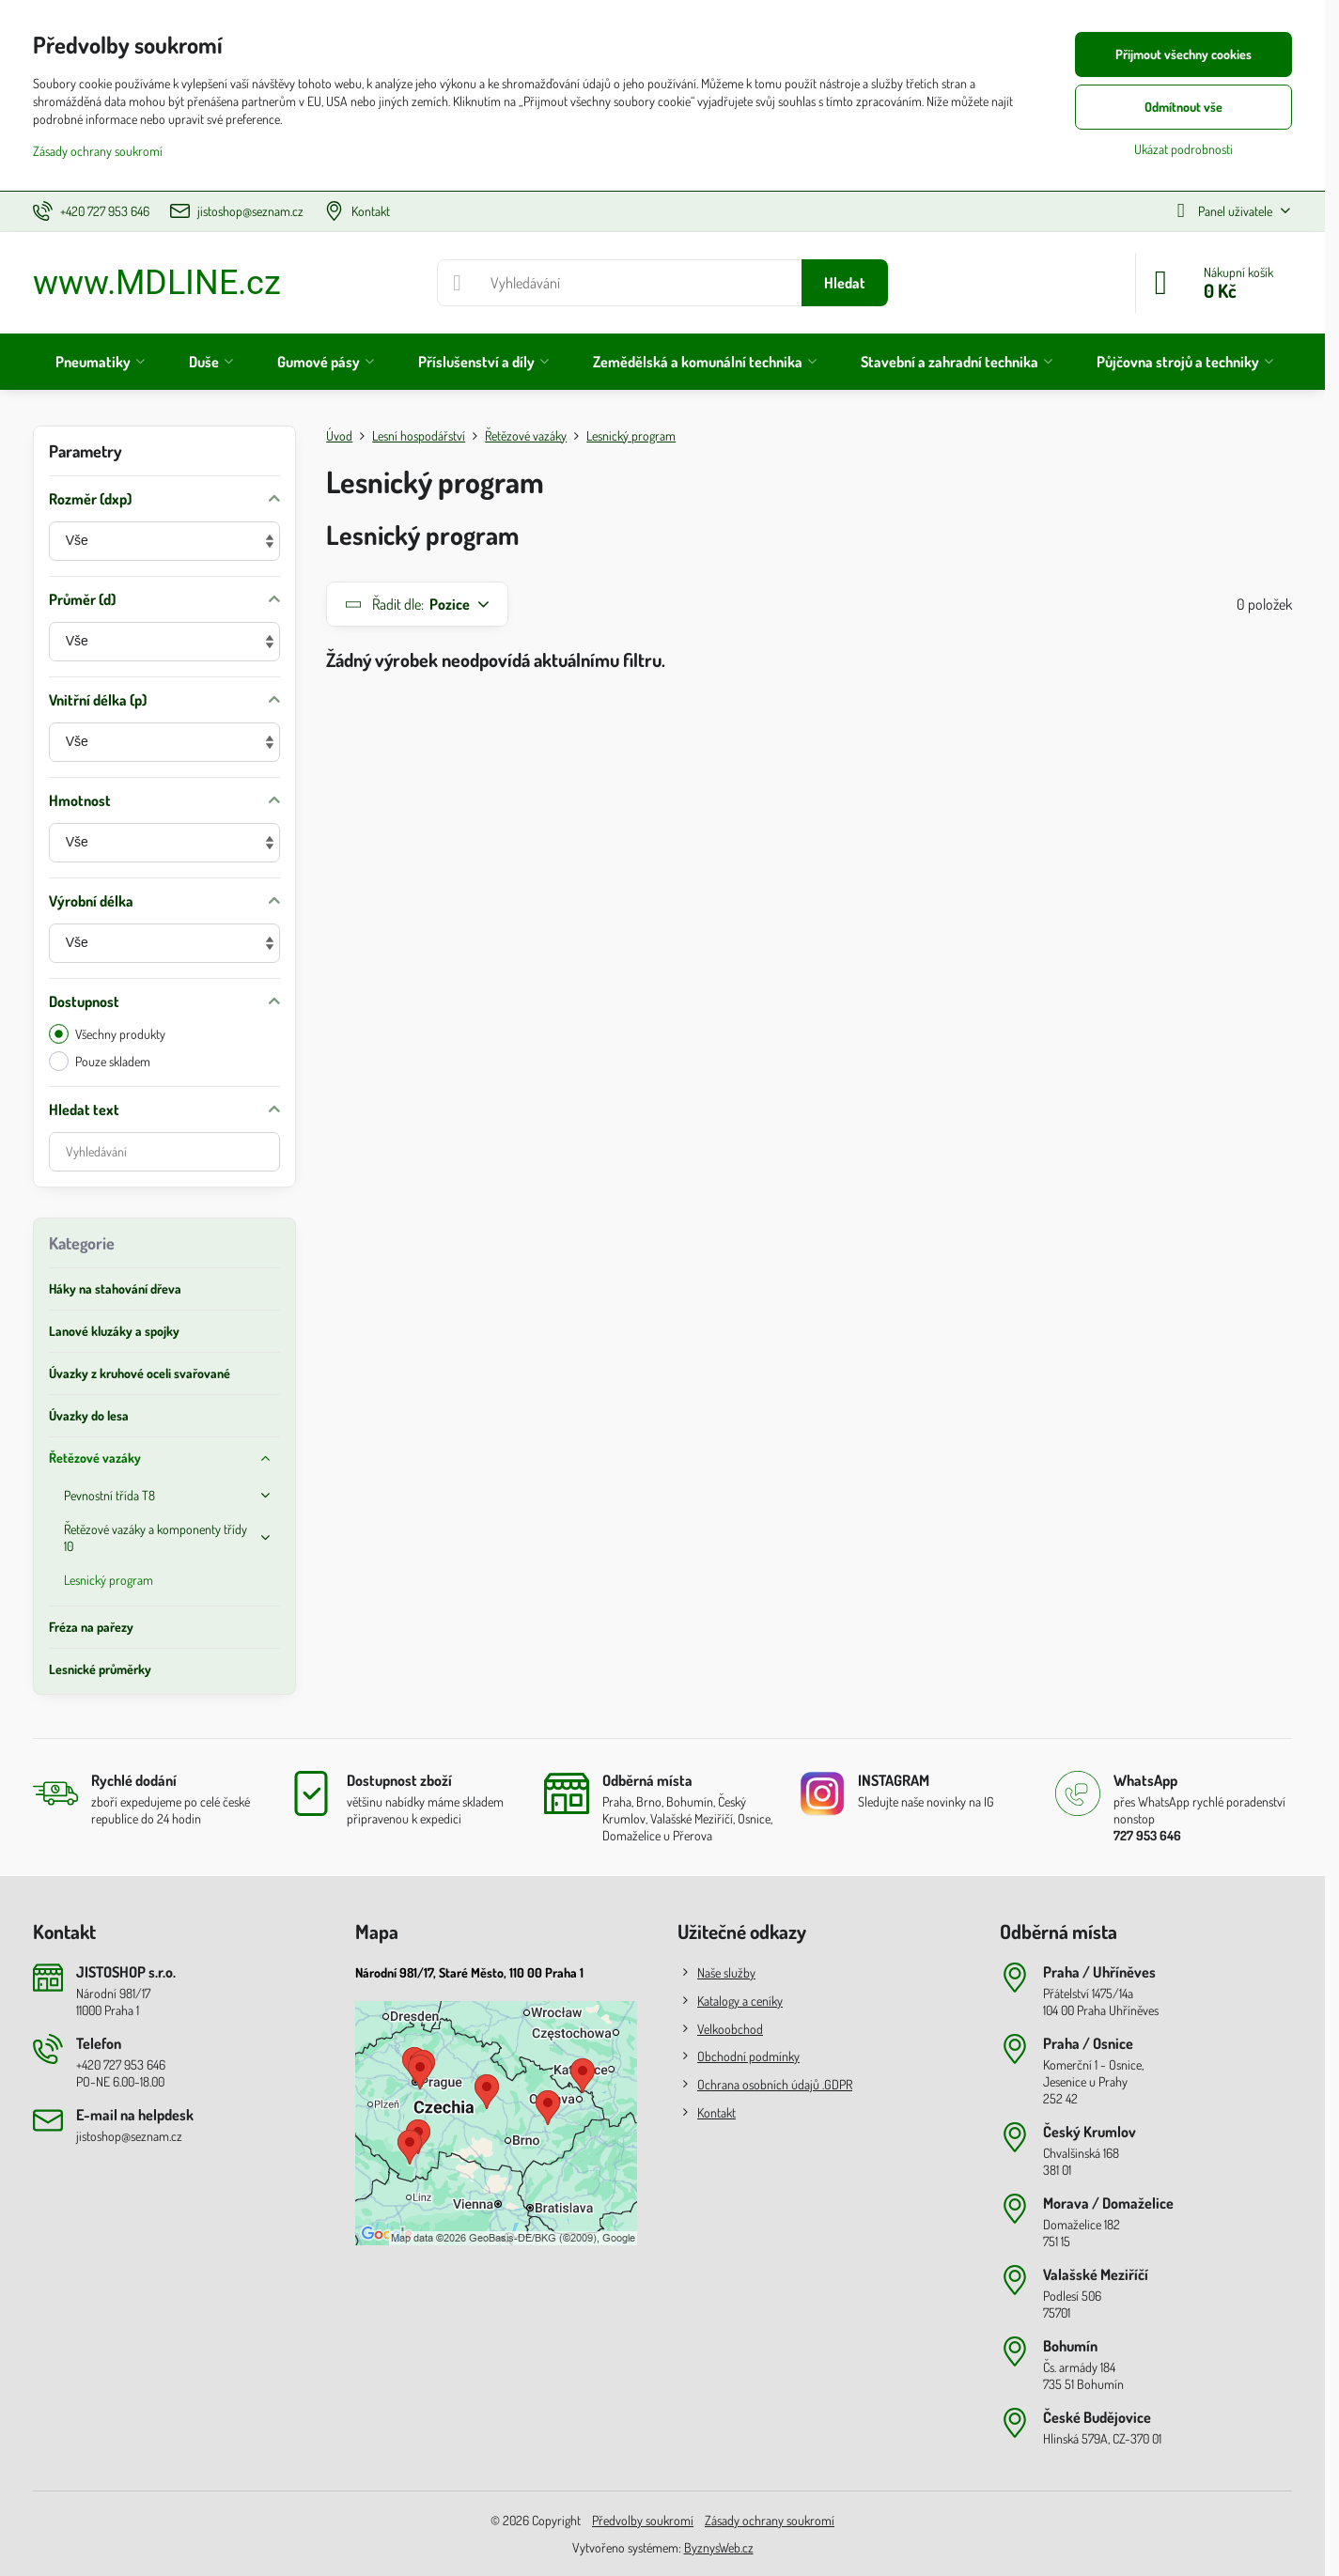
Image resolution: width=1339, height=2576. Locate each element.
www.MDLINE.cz (157, 283)
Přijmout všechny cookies (1183, 54)
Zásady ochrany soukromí (769, 2520)
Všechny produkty (107, 1034)
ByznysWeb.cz (719, 2547)
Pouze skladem (99, 1061)
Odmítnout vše (1183, 107)
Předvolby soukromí (642, 2520)
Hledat (844, 282)
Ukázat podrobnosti (1183, 149)
